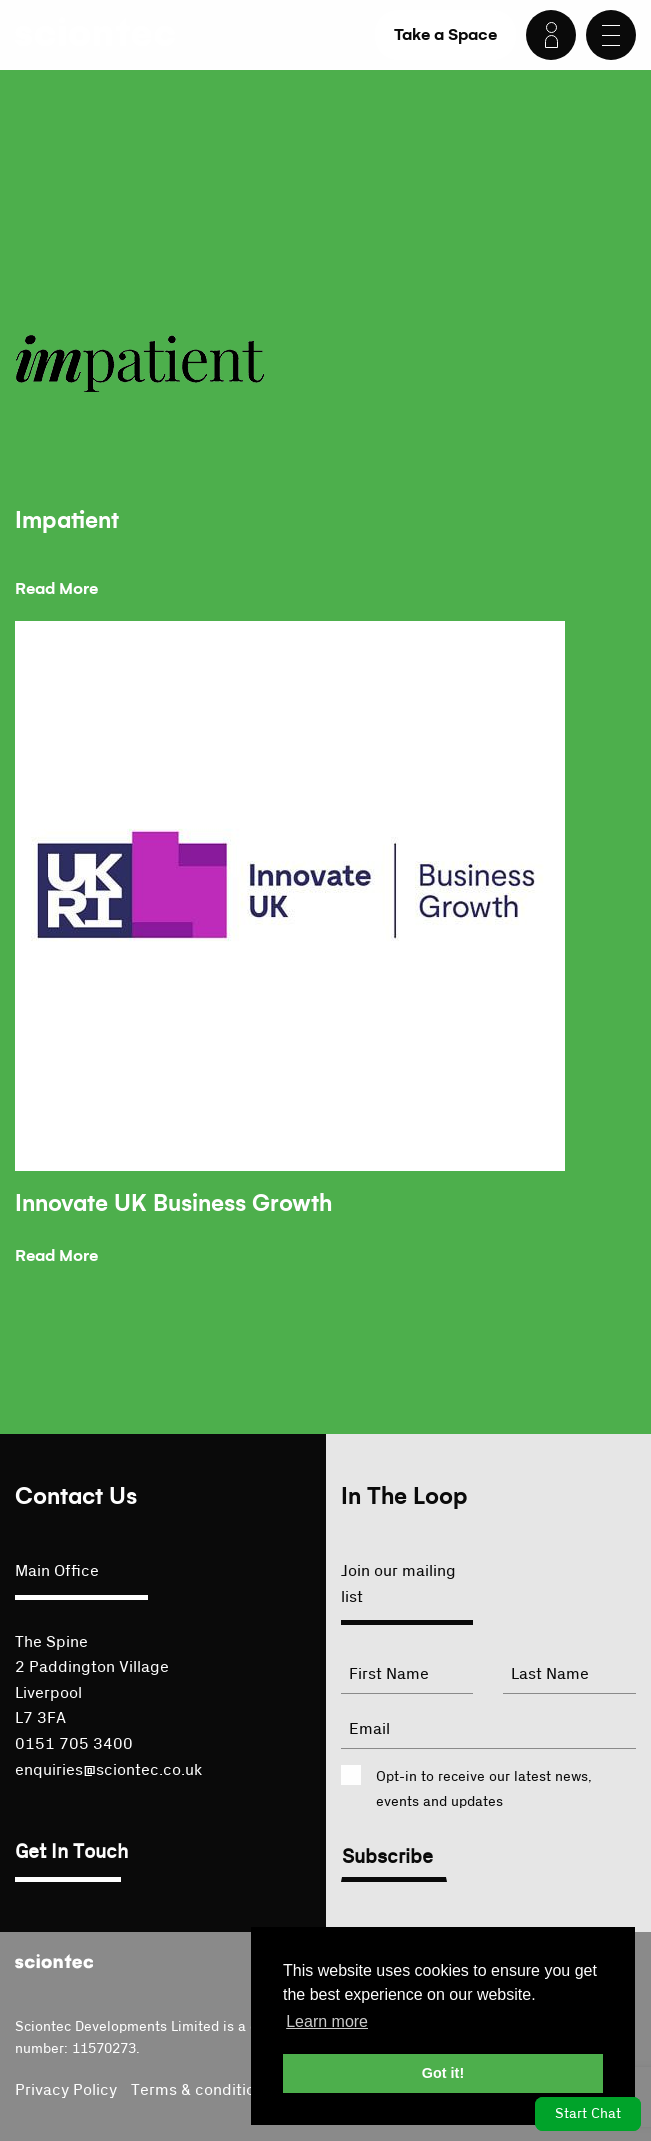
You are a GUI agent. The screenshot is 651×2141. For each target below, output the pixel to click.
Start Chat (588, 2114)
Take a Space (445, 34)
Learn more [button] (327, 2021)
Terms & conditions (201, 2090)
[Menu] (611, 35)
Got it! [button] (443, 2073)
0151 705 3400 (74, 1744)
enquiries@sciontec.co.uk (108, 1770)
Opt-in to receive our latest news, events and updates (484, 1789)
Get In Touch (71, 1852)
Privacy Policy (66, 2090)
